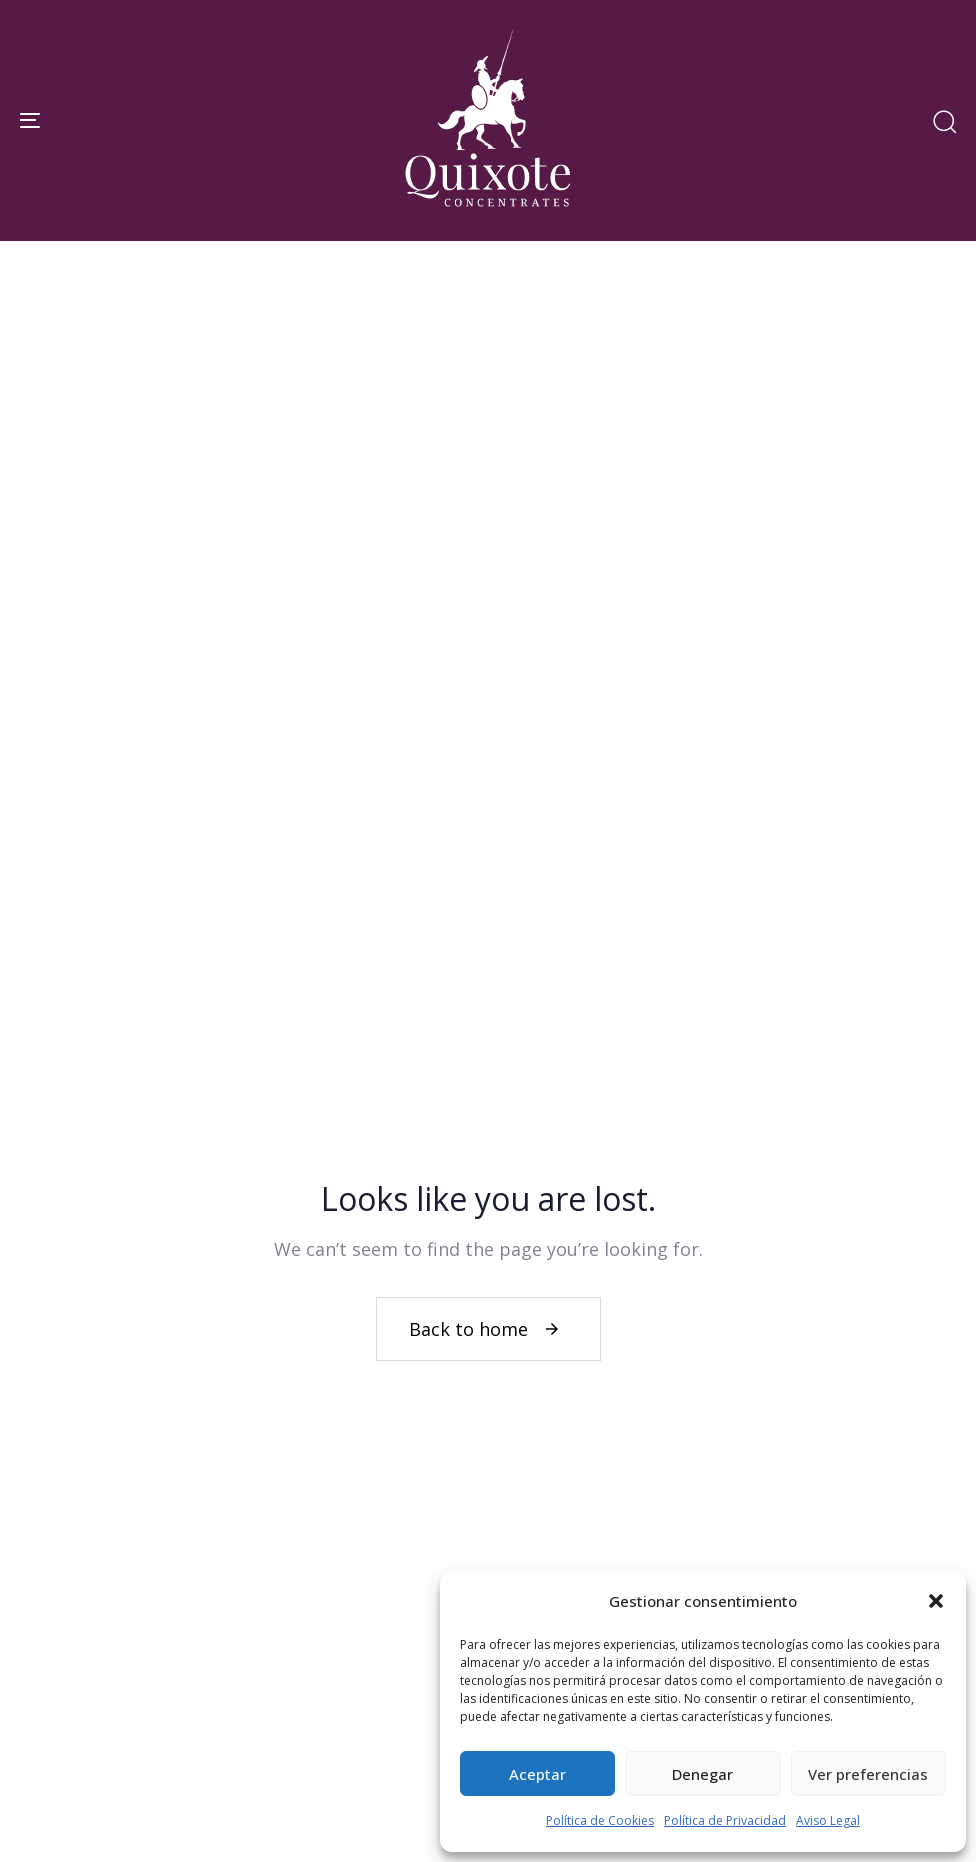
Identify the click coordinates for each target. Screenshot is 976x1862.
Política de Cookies (600, 1820)
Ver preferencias (868, 1774)
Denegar (702, 1774)
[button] (936, 1601)
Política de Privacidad (725, 1820)
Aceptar (537, 1774)
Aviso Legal (828, 1820)
